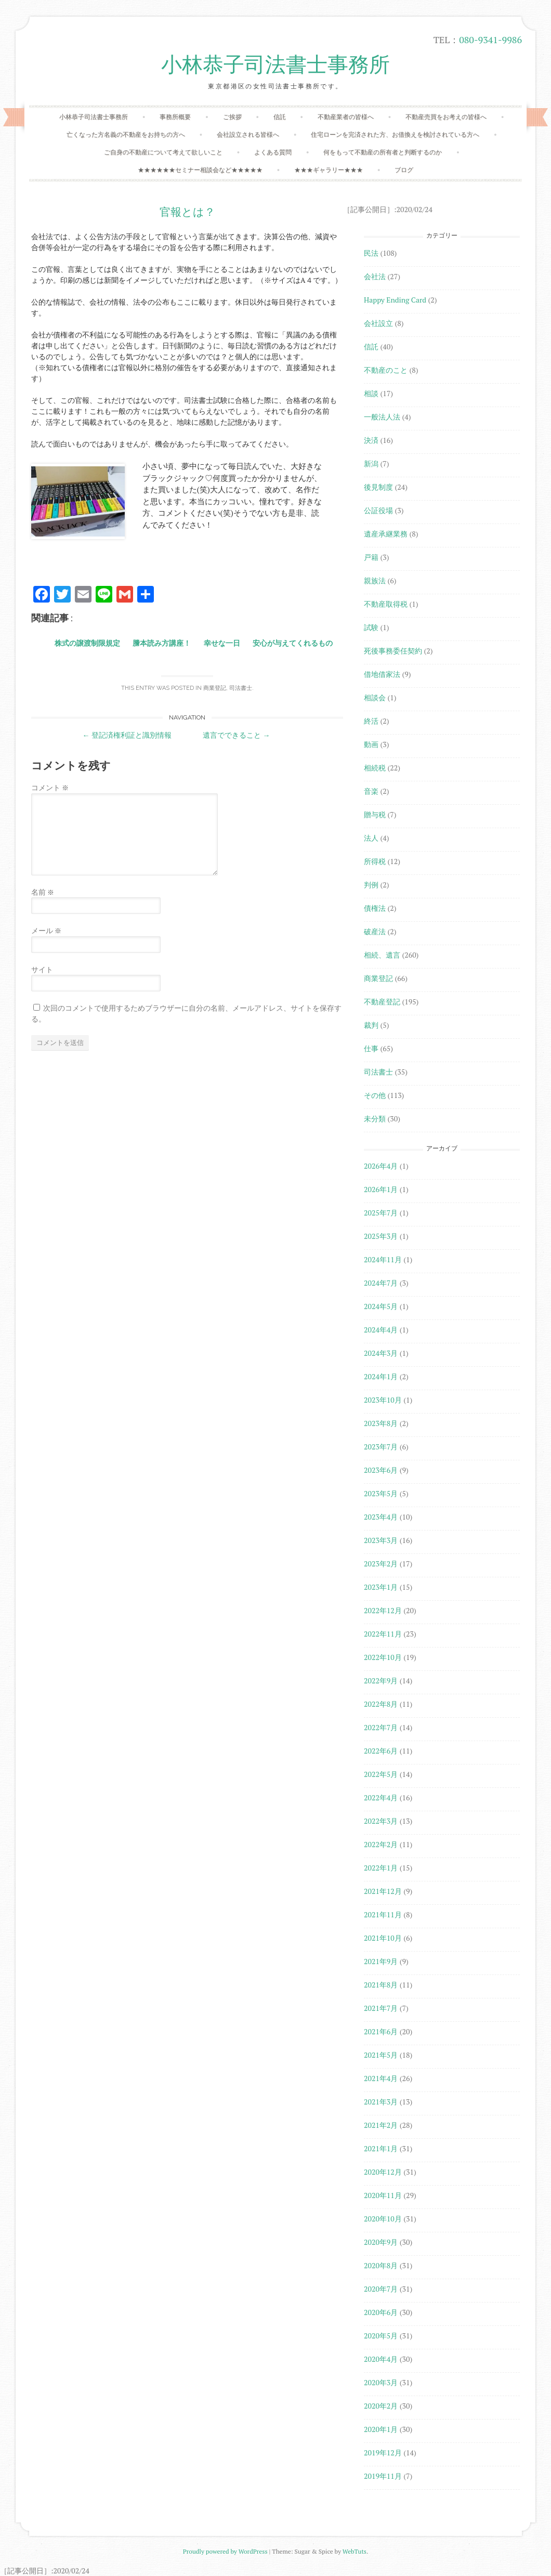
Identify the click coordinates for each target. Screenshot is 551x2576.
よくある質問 (273, 152)
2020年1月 (381, 2429)
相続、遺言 (382, 955)
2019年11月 (383, 2476)
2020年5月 (381, 2335)
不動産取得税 (386, 604)
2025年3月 (381, 1236)
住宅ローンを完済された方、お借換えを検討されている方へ (395, 134)
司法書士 (240, 688)
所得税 (375, 861)
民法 (371, 253)
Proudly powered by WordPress (225, 2551)
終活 (371, 721)
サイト (42, 969)
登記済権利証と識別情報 (127, 735)
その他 (375, 1095)
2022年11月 (383, 1634)
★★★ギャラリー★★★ (328, 170)
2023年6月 (381, 1470)
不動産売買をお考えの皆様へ (446, 117)
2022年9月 (381, 1680)
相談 (371, 393)
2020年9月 (381, 2242)
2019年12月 (383, 2452)
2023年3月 (381, 1540)
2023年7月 (381, 1447)
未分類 (375, 1118)
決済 (371, 440)
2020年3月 (381, 2382)
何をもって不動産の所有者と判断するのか (382, 152)
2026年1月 (381, 1189)
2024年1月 (381, 1376)
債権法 (375, 908)
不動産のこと (386, 370)
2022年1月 (381, 1868)
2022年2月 (381, 1844)
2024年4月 (381, 1330)
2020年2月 (381, 2406)
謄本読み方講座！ (162, 643)
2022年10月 (383, 1657)
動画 (371, 744)
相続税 (375, 768)
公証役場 (378, 510)
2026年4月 (381, 1166)
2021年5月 (381, 2055)
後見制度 (378, 487)
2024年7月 (381, 1283)
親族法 (375, 580)
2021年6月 (381, 2031)
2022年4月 (381, 1797)
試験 (371, 627)
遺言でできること (236, 735)
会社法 (375, 276)
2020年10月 (383, 2219)
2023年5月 (381, 1493)
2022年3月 (381, 1821)
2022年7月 (381, 1727)
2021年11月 (383, 1914)
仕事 (371, 1048)
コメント (50, 787)
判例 (371, 885)
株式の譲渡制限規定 (87, 643)
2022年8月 (381, 1704)
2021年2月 (381, 2125)
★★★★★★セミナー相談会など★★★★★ (200, 170)
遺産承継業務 (386, 534)
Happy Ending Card (395, 300)
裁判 (371, 1025)
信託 (279, 117)
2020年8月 (381, 2265)
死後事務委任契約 (393, 651)
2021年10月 (383, 1938)
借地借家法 (382, 674)
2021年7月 (381, 2008)
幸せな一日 (222, 643)
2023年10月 (383, 1400)
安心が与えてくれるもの (293, 643)
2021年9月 (381, 1961)
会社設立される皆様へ (248, 134)
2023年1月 (381, 1587)
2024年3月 (381, 1353)
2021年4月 (381, 2078)
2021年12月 (383, 1891)
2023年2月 (381, 1563)
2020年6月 (381, 2312)
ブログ (404, 170)
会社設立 (378, 323)
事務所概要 (175, 117)
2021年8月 (381, 1985)
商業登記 (214, 688)
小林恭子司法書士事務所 (275, 65)
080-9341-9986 (490, 39)
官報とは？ (187, 211)
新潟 (371, 463)
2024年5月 (381, 1306)
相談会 (375, 697)
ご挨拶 (232, 117)
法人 (371, 838)
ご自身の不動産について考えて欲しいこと (163, 152)
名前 (42, 892)
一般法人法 (382, 417)
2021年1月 (381, 2148)
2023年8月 (381, 1423)
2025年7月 (381, 1213)
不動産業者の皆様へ (346, 117)
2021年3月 (381, 2102)
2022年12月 (383, 1610)
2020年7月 (381, 2289)
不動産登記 (382, 1001)
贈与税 (375, 814)
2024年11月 (383, 1259)
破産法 (375, 931)
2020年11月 (383, 2195)
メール (46, 930)
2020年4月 (381, 2359)
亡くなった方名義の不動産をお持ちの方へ (126, 134)
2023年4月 (381, 1517)
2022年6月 (381, 1751)
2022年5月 (381, 1774)
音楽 (371, 791)
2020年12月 (383, 2172)
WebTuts (354, 2551)
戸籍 (371, 557)
